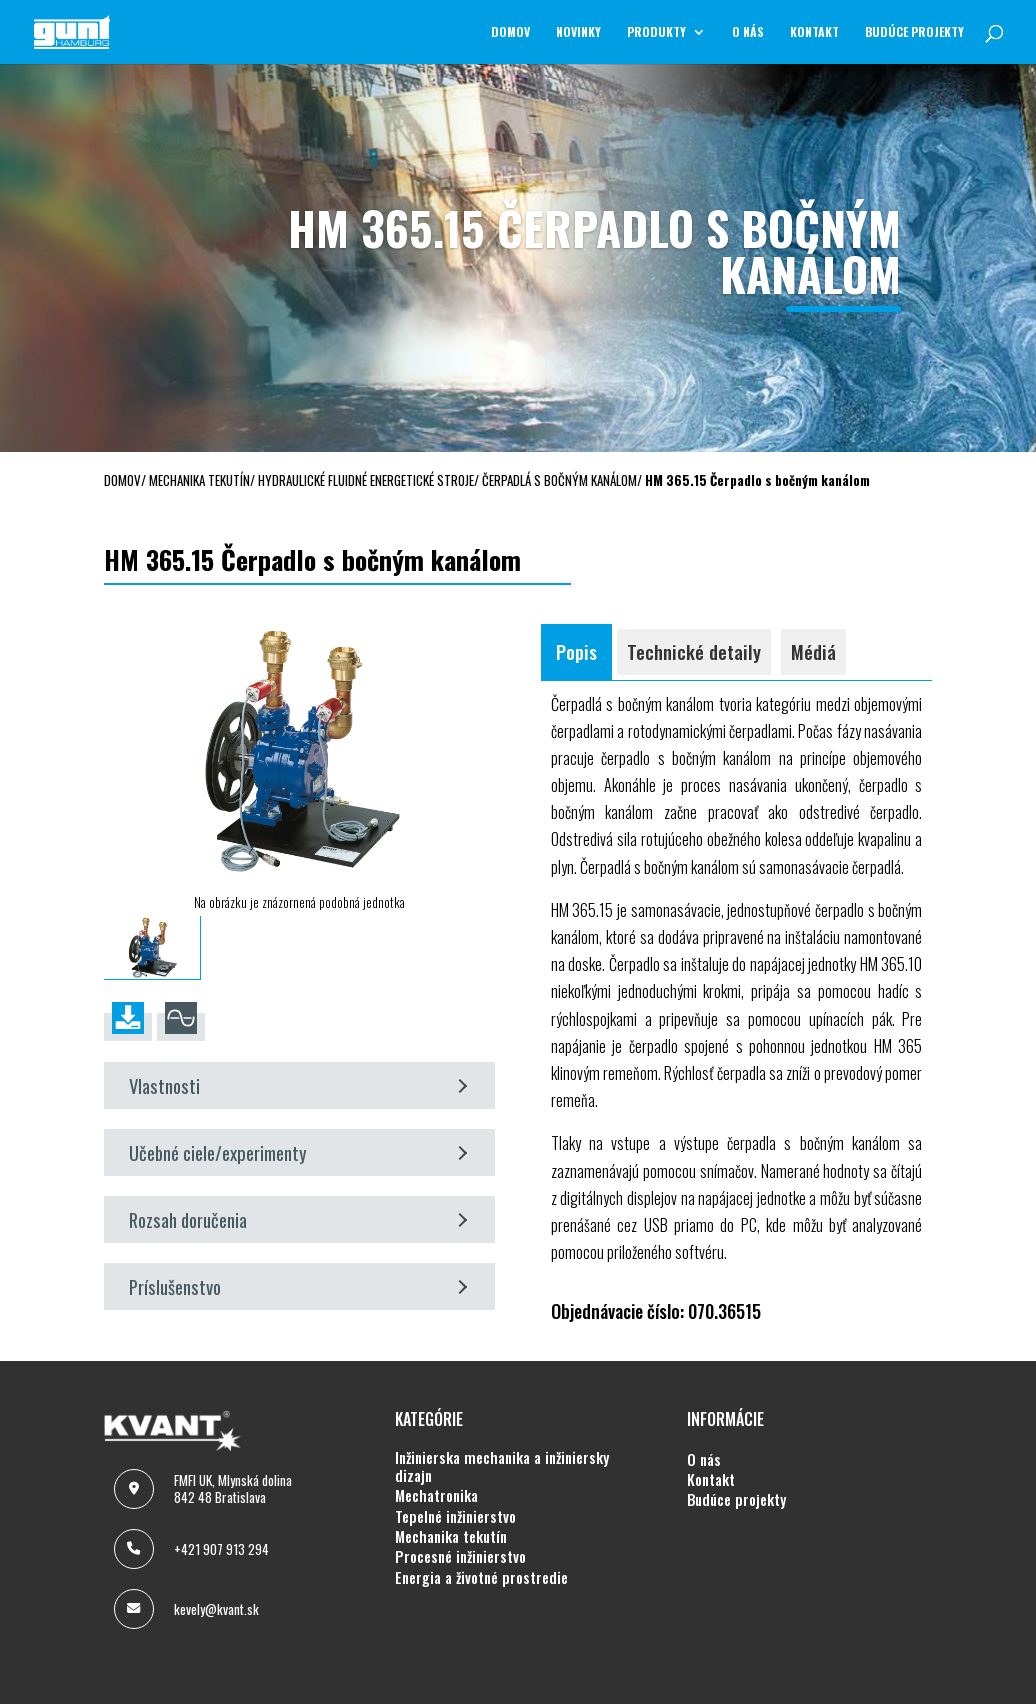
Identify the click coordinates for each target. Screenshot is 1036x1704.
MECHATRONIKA (436, 1496)
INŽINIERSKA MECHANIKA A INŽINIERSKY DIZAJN (502, 1467)
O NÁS (748, 32)
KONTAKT (814, 32)
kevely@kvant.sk (216, 1609)
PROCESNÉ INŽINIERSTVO (460, 1557)
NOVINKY (578, 32)
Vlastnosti (298, 1085)
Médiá (813, 651)
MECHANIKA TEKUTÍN (451, 1537)
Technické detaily (694, 651)
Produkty (656, 32)
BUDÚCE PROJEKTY (914, 32)
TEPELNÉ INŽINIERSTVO (455, 1517)
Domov (510, 32)
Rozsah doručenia (298, 1219)
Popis (576, 651)
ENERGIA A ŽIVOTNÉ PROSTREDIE (481, 1578)
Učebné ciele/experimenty (298, 1152)
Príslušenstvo (298, 1286)
